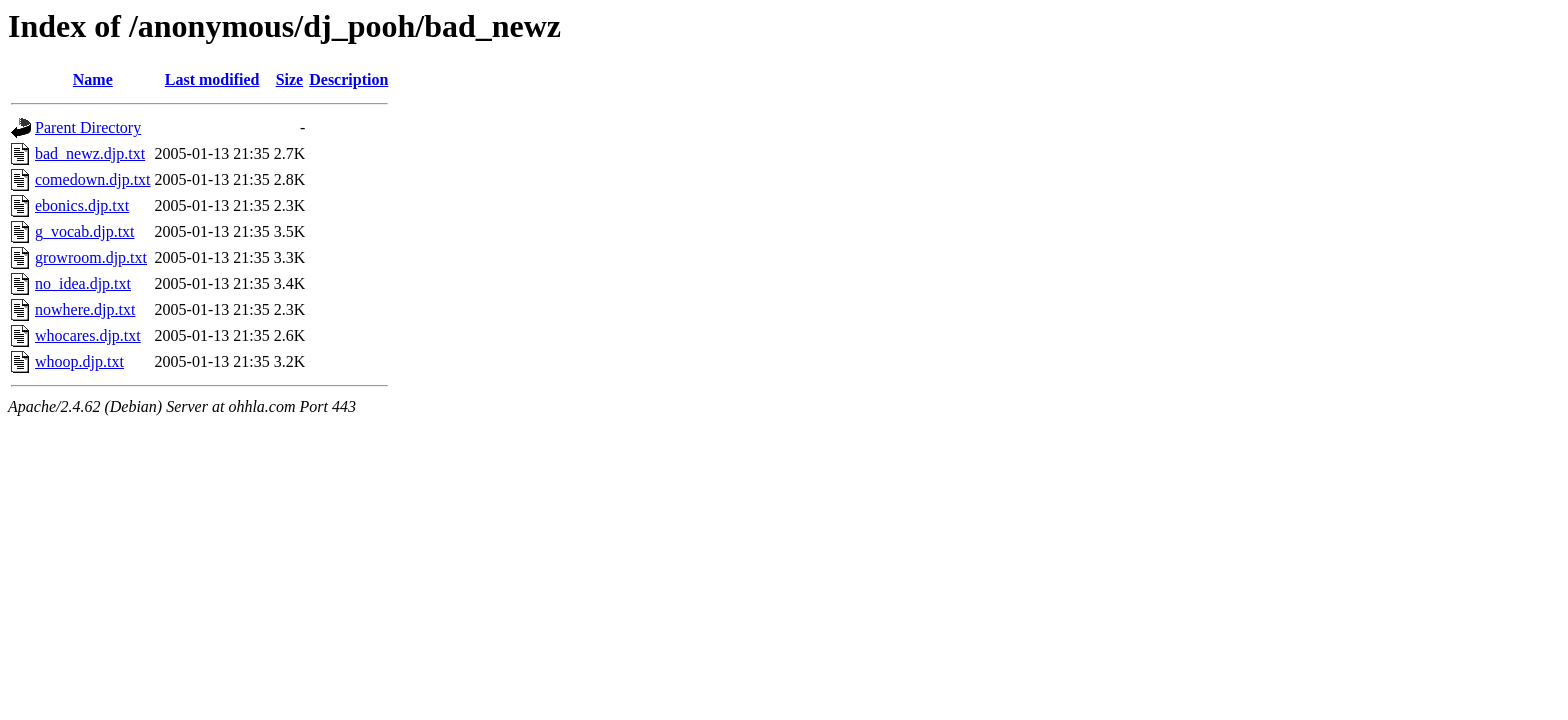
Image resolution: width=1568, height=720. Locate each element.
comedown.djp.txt (93, 179)
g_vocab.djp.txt (85, 231)
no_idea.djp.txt (83, 283)
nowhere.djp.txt (85, 309)
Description (348, 79)
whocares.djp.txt (88, 335)
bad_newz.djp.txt (90, 153)
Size (290, 79)
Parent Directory (88, 127)
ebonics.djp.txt (82, 205)
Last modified (212, 79)
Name (93, 79)
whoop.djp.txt (79, 361)
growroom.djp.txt (91, 257)
